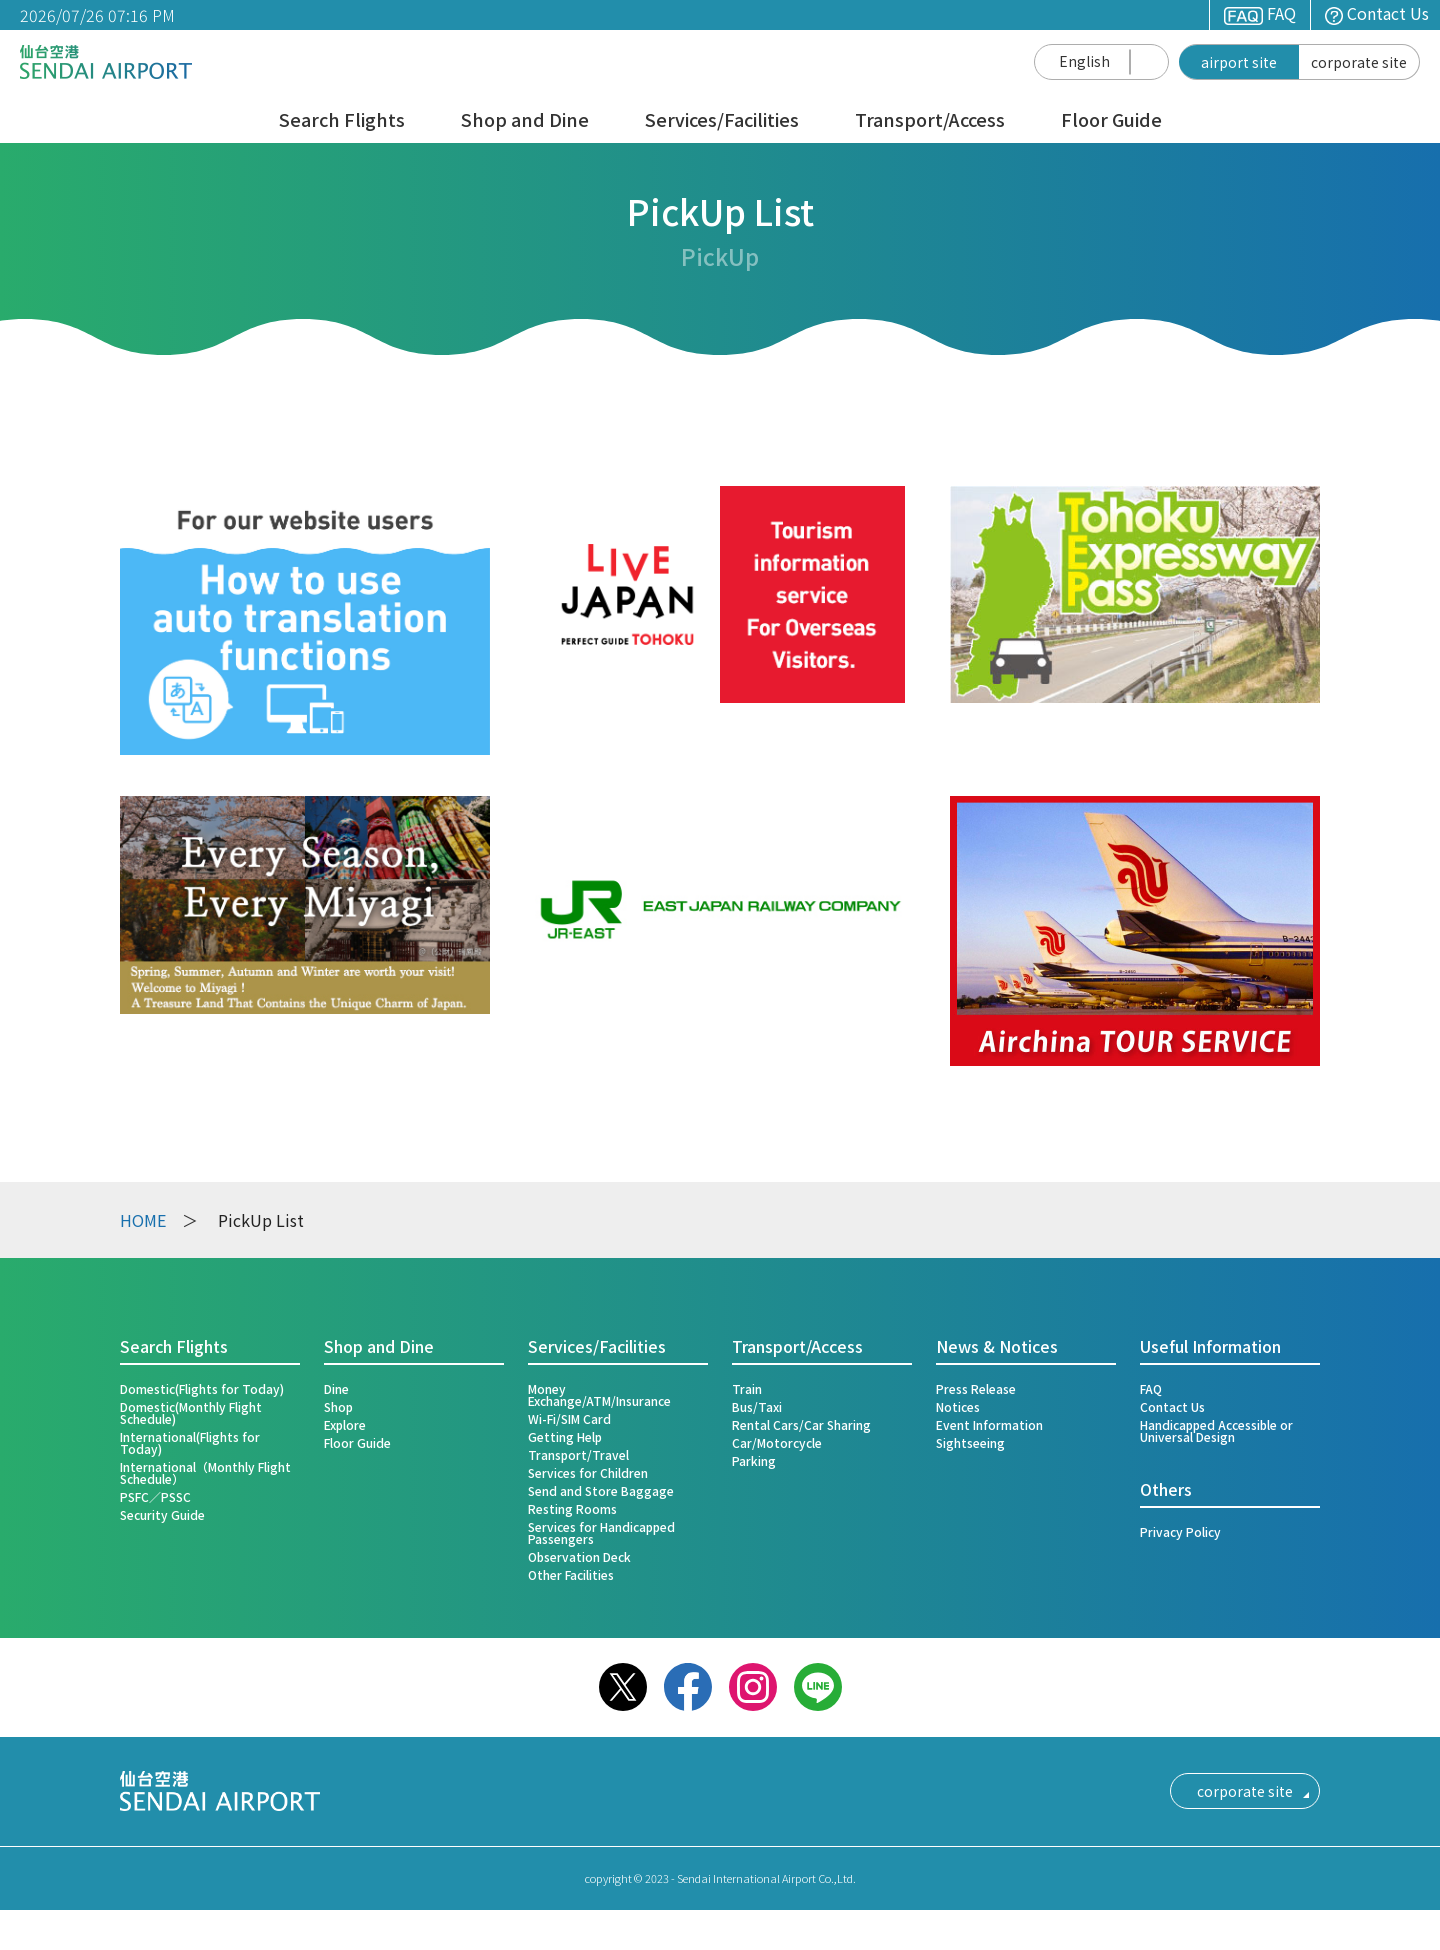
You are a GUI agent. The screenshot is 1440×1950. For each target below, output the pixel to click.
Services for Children (588, 1472)
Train (747, 1388)
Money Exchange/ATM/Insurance (599, 1394)
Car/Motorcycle (777, 1442)
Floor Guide (1111, 121)
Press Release (976, 1388)
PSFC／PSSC (155, 1496)
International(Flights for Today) (190, 1442)
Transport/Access (930, 121)
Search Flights (342, 121)
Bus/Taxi (757, 1406)
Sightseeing (970, 1442)
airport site (1239, 62)
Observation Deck (579, 1556)
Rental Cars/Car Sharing (801, 1424)
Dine (336, 1388)
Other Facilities (571, 1574)
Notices (958, 1406)
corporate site (1359, 62)
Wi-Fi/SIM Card (569, 1418)
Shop (338, 1406)
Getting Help (565, 1436)
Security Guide (162, 1514)
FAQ (1260, 13)
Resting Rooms (572, 1508)
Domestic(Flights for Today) (202, 1388)
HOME (143, 1220)
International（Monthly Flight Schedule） (205, 1472)
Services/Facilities (722, 121)
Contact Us (1377, 13)
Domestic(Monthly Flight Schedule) (191, 1412)
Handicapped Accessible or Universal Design (1216, 1430)
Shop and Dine (525, 121)
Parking (754, 1460)
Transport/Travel (578, 1454)
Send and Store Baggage (601, 1490)
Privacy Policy (1180, 1531)
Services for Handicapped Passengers (601, 1532)
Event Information (989, 1424)
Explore (345, 1424)
